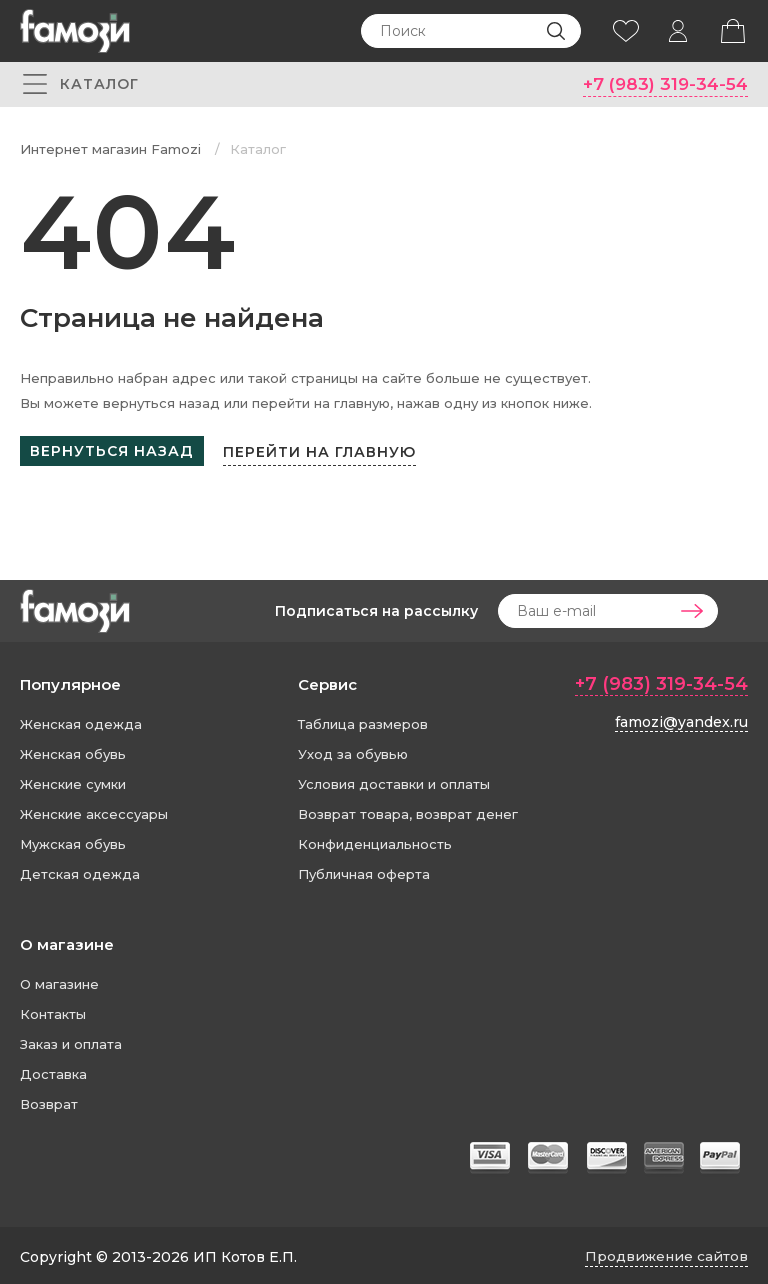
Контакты (53, 1011)
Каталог (258, 150)
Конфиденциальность (375, 841)
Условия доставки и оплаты (394, 781)
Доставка (53, 1071)
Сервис (327, 681)
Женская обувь (73, 751)
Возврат (49, 1101)
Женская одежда (81, 721)
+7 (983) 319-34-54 (661, 84)
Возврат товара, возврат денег (408, 811)
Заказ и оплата (71, 1041)
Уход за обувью (353, 751)
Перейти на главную (325, 451)
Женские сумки (73, 781)
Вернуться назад (112, 452)
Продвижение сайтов (665, 1253)
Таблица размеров (363, 721)
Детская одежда (80, 871)
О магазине (67, 941)
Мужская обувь (73, 841)
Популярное (70, 681)
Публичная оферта (364, 871)
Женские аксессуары (94, 811)
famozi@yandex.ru (681, 718)
